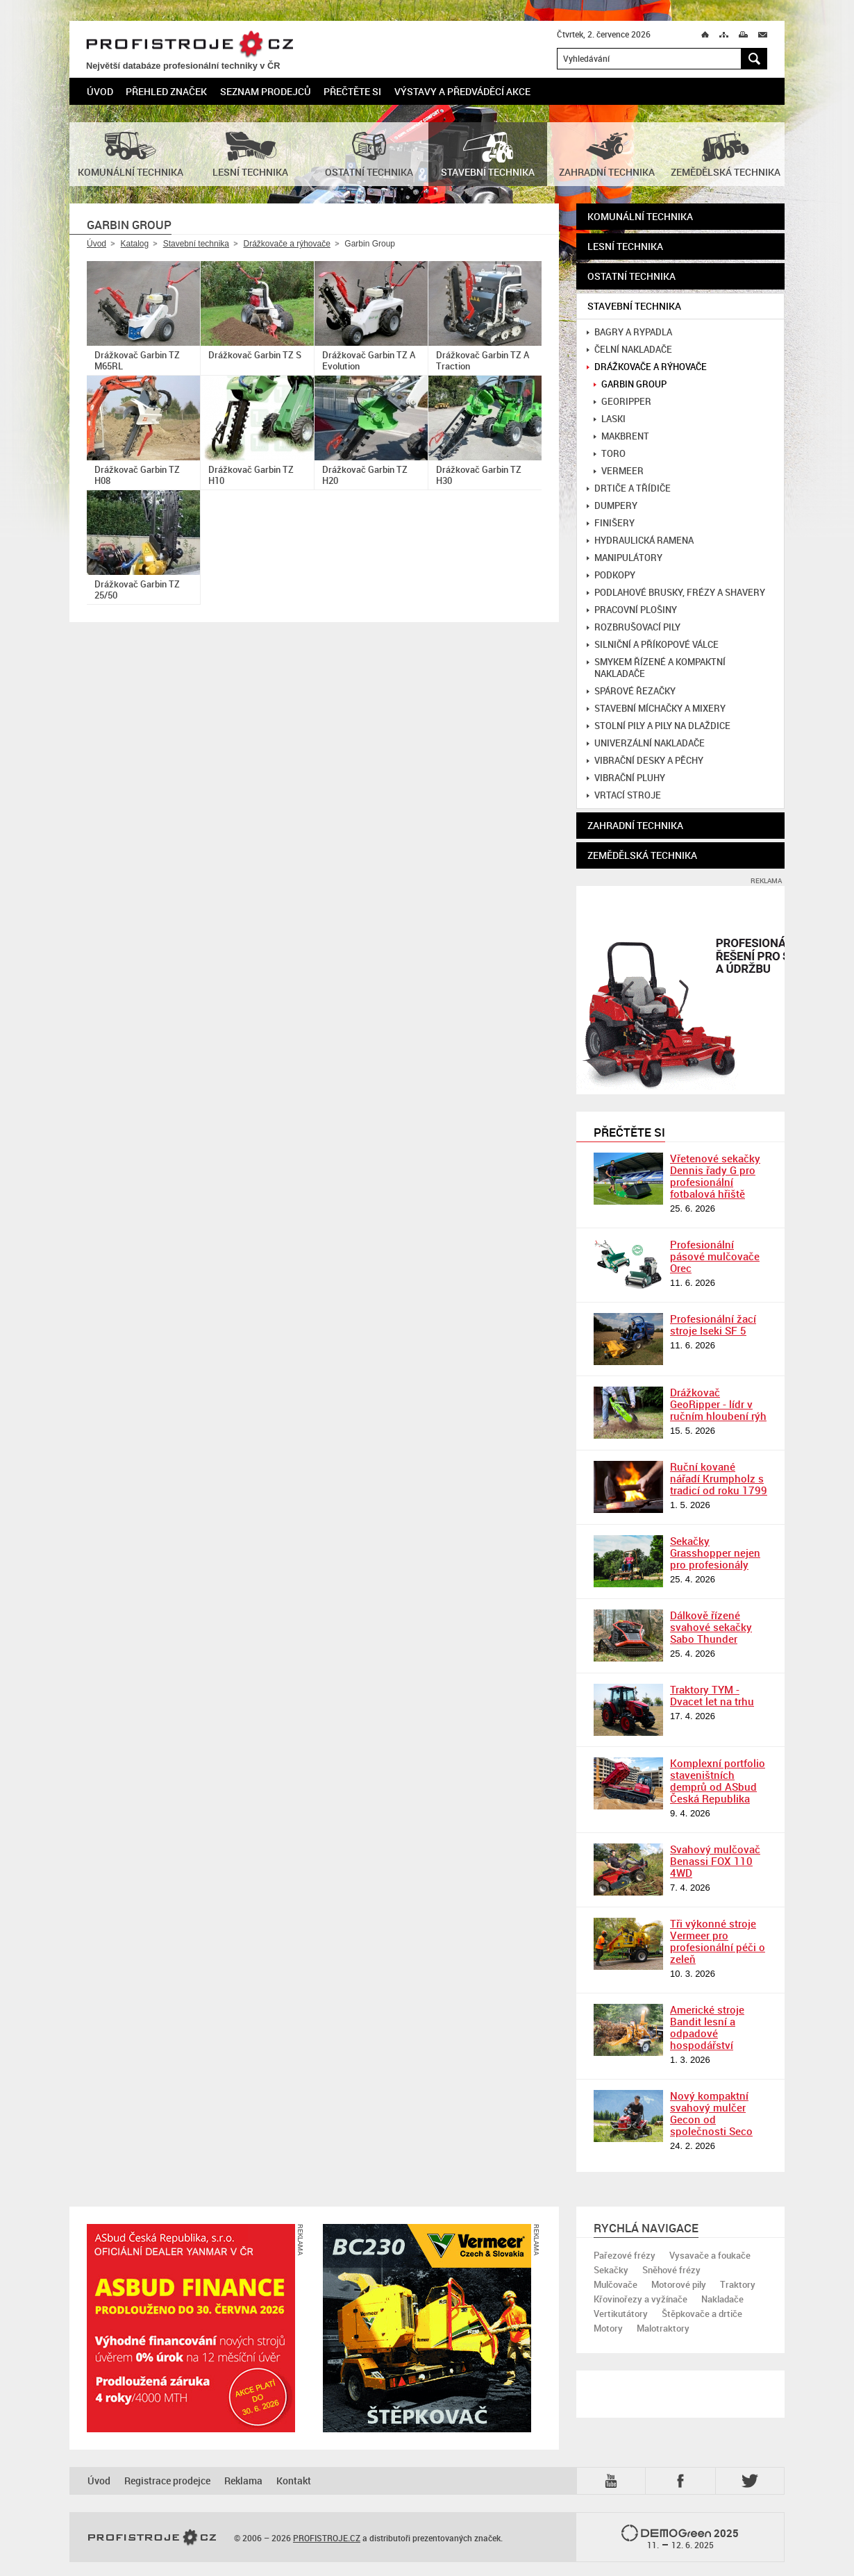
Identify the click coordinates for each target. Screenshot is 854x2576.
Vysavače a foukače (710, 2255)
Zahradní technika (635, 825)
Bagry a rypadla (629, 332)
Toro (610, 454)
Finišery (611, 523)
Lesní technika (625, 246)
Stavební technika (196, 244)
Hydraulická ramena (640, 540)
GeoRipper (622, 402)
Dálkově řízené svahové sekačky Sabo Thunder (711, 1627)
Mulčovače (615, 2284)
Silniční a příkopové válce (653, 645)
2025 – (680, 2538)
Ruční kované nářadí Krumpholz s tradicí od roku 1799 (718, 1478)
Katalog (134, 244)
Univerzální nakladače (646, 743)
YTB (614, 2481)
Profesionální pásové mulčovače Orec (715, 1256)
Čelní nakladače (629, 350)
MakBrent (621, 436)
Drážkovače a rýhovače (286, 244)
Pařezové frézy (624, 2255)
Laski (610, 419)
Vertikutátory (621, 2313)
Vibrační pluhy (626, 778)
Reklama (243, 2480)
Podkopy (611, 575)
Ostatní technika (631, 276)
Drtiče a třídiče (629, 488)
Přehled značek (166, 91)
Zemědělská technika (642, 855)
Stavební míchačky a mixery (656, 708)
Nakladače (722, 2299)
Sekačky (611, 2270)
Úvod (100, 91)
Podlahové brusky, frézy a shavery (676, 593)
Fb (682, 2481)
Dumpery (612, 506)
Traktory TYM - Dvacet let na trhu (712, 1695)
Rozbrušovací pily (633, 627)
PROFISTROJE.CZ (189, 45)
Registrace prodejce (167, 2480)
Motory (608, 2328)
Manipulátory (624, 558)
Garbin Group (630, 384)
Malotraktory (663, 2328)
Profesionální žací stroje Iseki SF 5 (713, 1324)
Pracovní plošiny (632, 610)
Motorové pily (678, 2284)
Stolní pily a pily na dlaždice (658, 726)
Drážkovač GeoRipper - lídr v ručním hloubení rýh (718, 1404)
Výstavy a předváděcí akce (462, 91)
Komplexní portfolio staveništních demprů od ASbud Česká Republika (717, 1780)
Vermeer (619, 471)
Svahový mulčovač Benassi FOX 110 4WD (715, 1861)
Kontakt (293, 2480)
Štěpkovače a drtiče (702, 2313)
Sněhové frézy (671, 2270)
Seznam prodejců (265, 91)
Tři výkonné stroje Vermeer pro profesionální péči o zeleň (717, 1941)
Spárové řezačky (631, 691)
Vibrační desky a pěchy (645, 761)
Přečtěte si (352, 91)
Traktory (737, 2284)
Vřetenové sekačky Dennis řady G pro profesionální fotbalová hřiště (715, 1176)
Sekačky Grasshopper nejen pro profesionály (715, 1552)
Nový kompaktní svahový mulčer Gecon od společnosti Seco (711, 2113)
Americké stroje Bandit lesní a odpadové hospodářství (707, 2027)
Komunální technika (640, 216)
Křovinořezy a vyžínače (640, 2299)
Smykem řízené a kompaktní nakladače (656, 668)
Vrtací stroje (624, 795)
